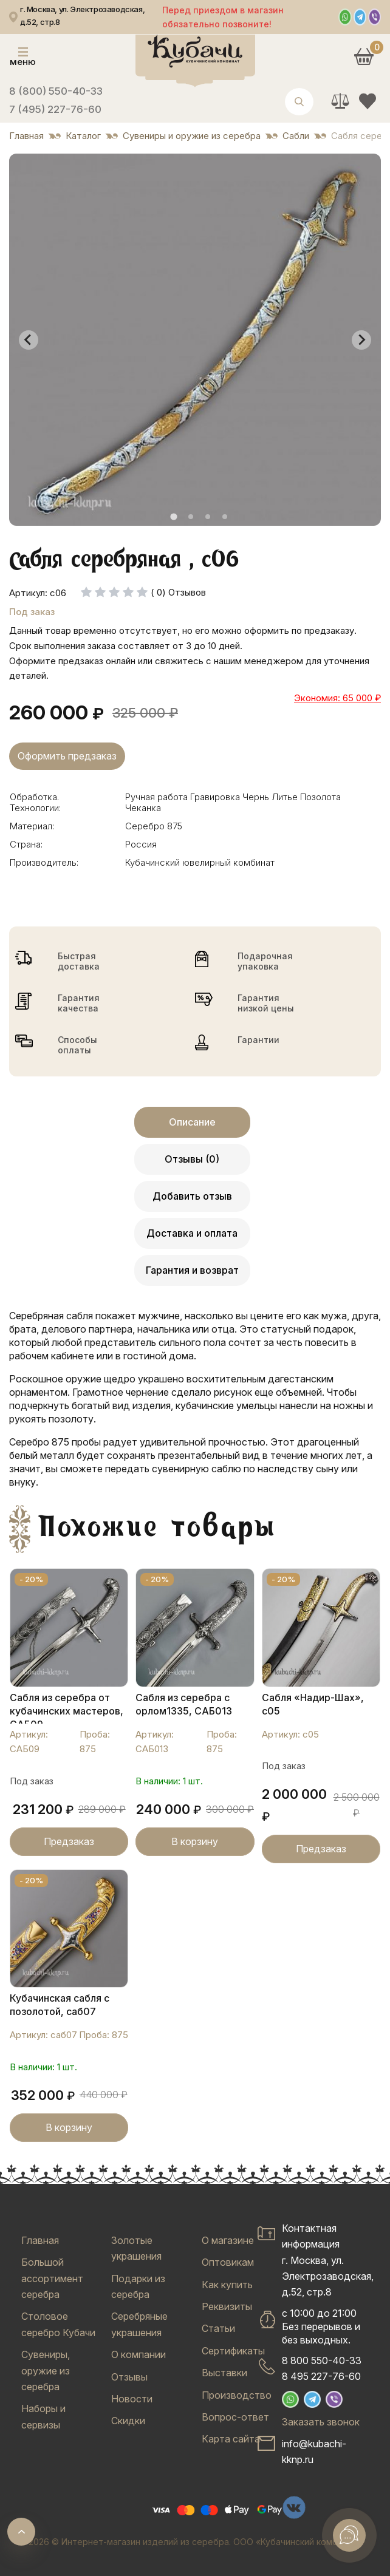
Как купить (227, 2285)
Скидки (128, 2421)
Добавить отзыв (192, 1196)
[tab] (173, 517)
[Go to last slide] (28, 340)
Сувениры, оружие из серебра (45, 2370)
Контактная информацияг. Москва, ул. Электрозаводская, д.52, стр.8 (328, 2260)
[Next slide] (361, 340)
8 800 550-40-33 (321, 2360)
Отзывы (129, 2377)
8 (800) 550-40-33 (56, 91)
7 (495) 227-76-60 (55, 109)
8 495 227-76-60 (321, 2376)
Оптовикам (228, 2262)
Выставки (224, 2373)
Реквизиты (227, 2306)
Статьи (218, 2328)
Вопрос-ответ (235, 2417)
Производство (237, 2395)
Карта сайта (231, 2439)
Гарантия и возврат (192, 1270)
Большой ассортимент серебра (52, 2278)
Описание (192, 1122)
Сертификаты (233, 2351)
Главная (40, 2240)
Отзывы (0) (192, 1159)
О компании (138, 2354)
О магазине (228, 2240)
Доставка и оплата (192, 1233)
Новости (131, 2399)
